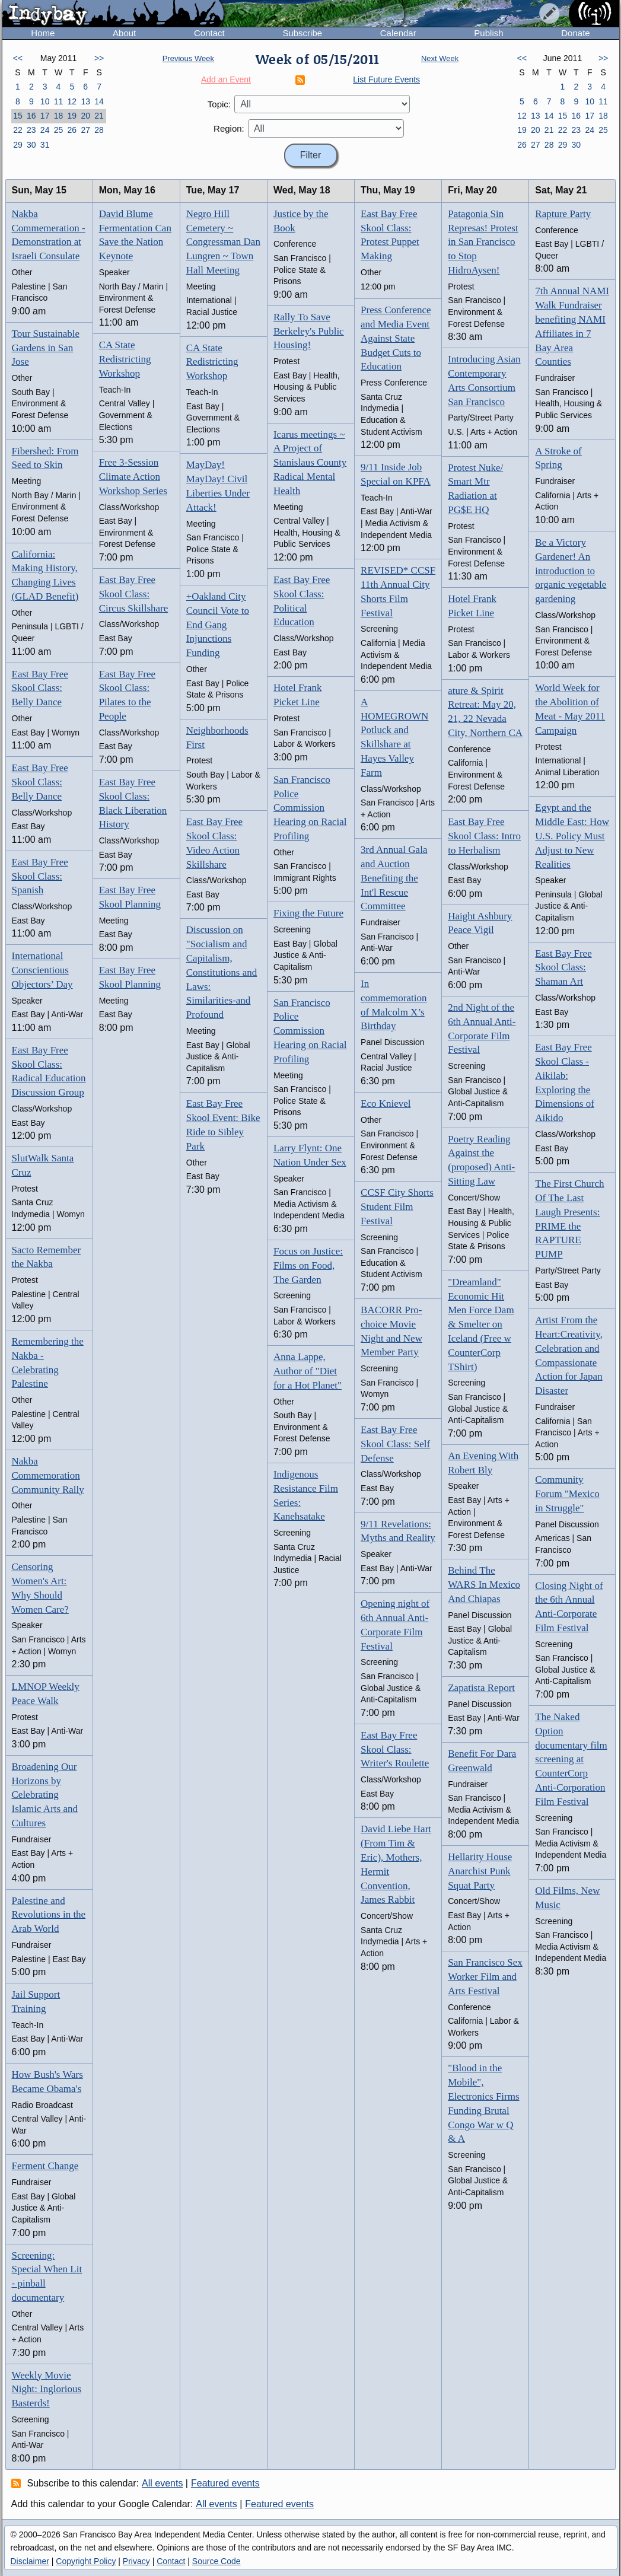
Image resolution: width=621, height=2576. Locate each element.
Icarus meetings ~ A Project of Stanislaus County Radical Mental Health (309, 462)
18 (58, 115)
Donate (575, 33)
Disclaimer (30, 2561)
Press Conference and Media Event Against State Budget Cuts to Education (396, 338)
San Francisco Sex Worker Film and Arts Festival (485, 1977)
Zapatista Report (481, 1687)
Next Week (439, 58)
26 (72, 130)
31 (45, 144)
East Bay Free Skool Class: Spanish (40, 876)
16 (31, 115)
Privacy (136, 2561)
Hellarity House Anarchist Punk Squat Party (480, 1871)
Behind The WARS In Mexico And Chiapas (484, 1584)
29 (18, 144)
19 (72, 115)
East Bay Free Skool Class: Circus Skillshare (133, 594)
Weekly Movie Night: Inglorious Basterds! (47, 2389)
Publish (488, 33)
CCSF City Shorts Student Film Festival (397, 1207)
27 (85, 130)
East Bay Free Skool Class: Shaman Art (563, 968)
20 (85, 115)
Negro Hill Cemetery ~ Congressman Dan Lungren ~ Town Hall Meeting (223, 242)
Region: (229, 128)
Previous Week (188, 58)
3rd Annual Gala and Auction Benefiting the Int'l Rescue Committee (394, 878)
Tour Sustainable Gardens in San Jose (45, 348)
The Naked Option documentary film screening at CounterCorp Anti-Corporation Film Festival (571, 1759)
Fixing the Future (308, 913)
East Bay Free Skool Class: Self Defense (395, 1444)
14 (99, 101)
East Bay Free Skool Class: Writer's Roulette (395, 1749)
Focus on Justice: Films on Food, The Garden (308, 1265)
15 (18, 115)
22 (18, 130)
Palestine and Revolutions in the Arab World (49, 1915)
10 (45, 101)
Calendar (398, 33)
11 (58, 101)
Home (43, 33)
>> (99, 58)
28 (99, 130)
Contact (209, 33)
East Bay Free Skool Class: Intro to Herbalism (484, 836)
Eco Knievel (386, 1103)
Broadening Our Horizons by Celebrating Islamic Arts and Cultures (45, 1795)
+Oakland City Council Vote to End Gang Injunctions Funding (217, 624)
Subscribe (302, 33)
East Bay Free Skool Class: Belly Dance (40, 688)
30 (31, 144)
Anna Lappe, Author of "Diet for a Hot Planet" (307, 1371)
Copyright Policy (86, 2561)
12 (72, 101)
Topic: (219, 104)
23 (31, 130)
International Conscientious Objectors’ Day (42, 970)
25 (58, 130)
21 (99, 115)
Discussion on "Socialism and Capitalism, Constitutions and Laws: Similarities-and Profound (221, 972)
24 (45, 130)
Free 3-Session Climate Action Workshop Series (133, 476)
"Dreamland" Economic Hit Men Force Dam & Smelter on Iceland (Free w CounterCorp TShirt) (481, 1324)
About (124, 33)
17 (45, 115)
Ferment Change (45, 2165)
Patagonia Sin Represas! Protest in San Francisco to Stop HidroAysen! (483, 242)
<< (18, 58)
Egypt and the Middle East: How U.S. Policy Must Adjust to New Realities (572, 836)
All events (162, 2483)
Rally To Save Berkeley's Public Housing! (308, 331)
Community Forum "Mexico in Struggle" (567, 1494)
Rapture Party (563, 213)
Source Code (216, 2561)
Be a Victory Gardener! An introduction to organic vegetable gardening (570, 570)
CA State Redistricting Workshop (125, 359)
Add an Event (226, 79)
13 (85, 101)
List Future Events (386, 79)
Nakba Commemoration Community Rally (48, 1475)
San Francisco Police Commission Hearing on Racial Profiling (310, 808)
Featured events (225, 2483)
